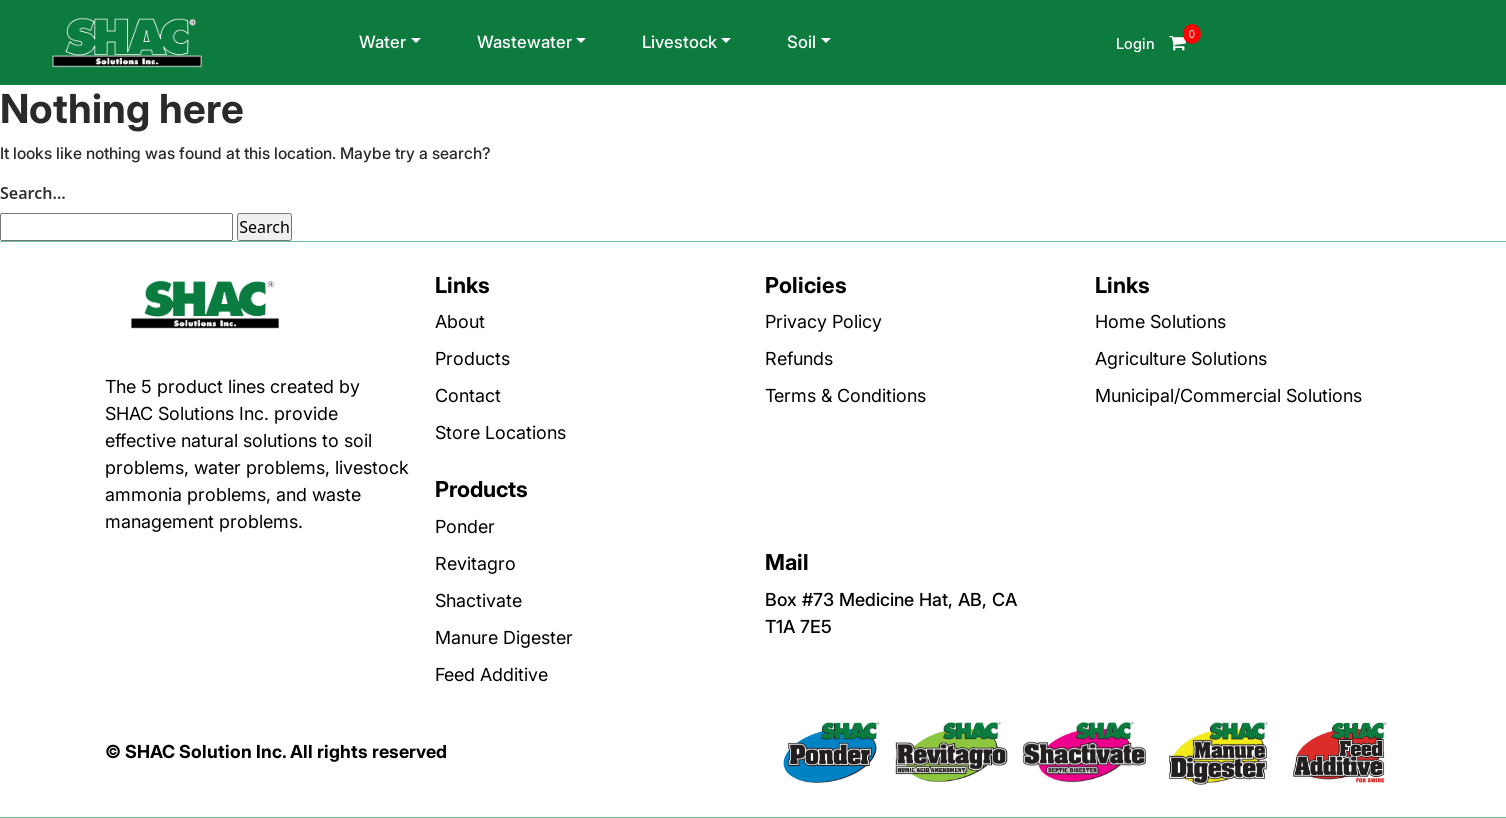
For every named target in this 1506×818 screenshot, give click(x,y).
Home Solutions (1160, 321)
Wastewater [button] (524, 42)
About (460, 321)
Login (1137, 43)
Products (472, 358)
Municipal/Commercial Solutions (1228, 395)
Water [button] (382, 42)
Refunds (799, 358)
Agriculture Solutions (1181, 358)
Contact (468, 395)
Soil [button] (801, 42)
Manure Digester (504, 637)
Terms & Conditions (845, 395)
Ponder (465, 526)
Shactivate (478, 600)
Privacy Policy (823, 321)
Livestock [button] (679, 42)
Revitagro (475, 563)
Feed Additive (491, 674)
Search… (33, 193)
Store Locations (500, 432)
